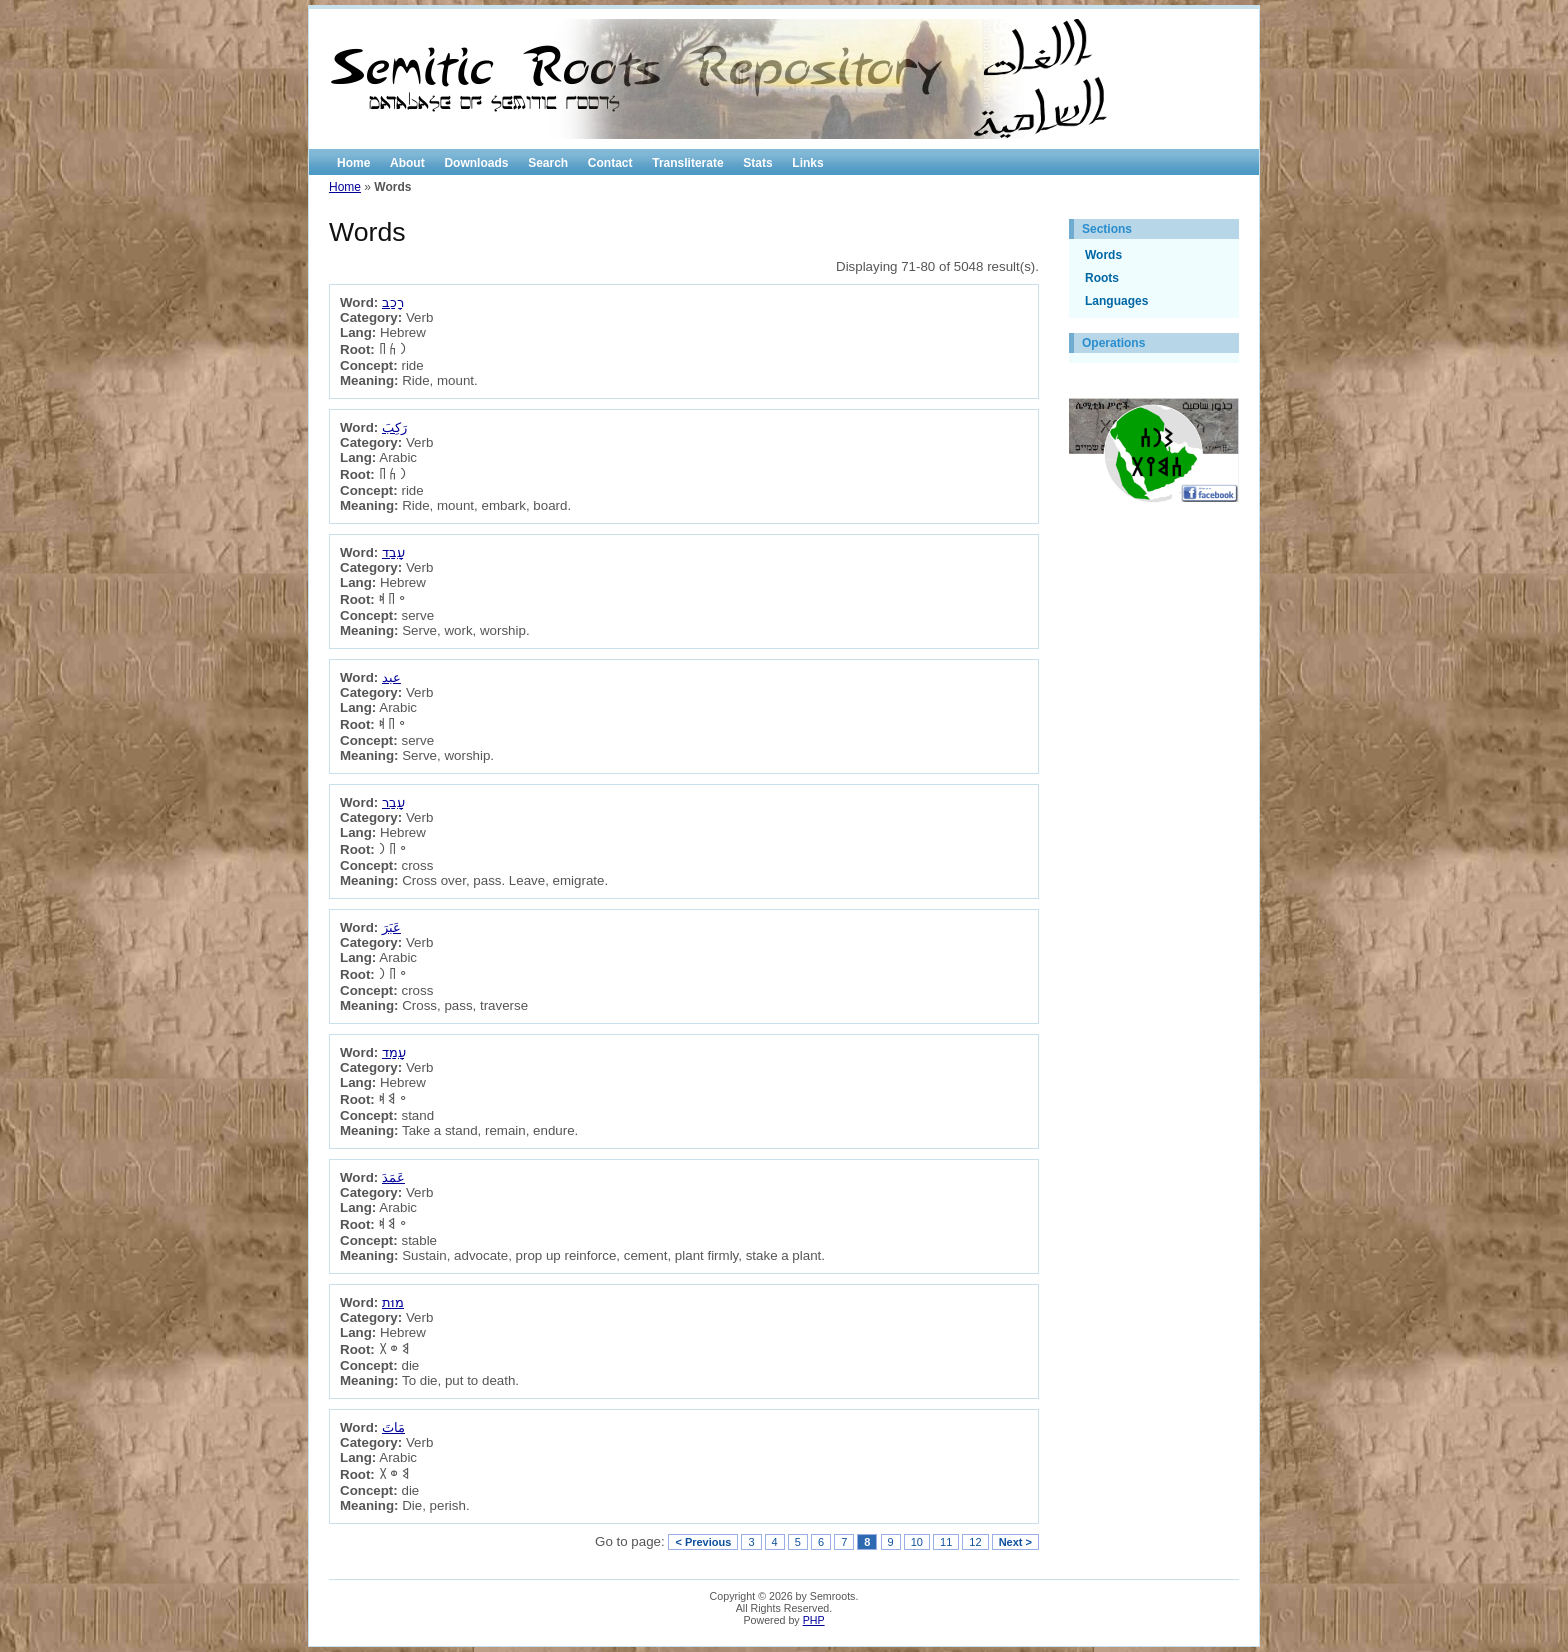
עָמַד (394, 1052)
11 (946, 1542)
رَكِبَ (394, 427)
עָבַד (393, 552)
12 (975, 1542)
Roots (1102, 278)
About (407, 163)
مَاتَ (393, 1427)
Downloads (476, 163)
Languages (1116, 301)
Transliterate (687, 163)
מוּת (393, 1302)
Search (548, 163)
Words (1103, 255)
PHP (814, 1620)
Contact (610, 163)
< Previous (703, 1542)
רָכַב (393, 302)
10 (917, 1542)
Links (807, 163)
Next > (1015, 1542)
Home (353, 163)
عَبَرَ (391, 927)
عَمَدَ (393, 1177)
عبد (391, 677)
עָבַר (393, 802)
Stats (757, 163)
